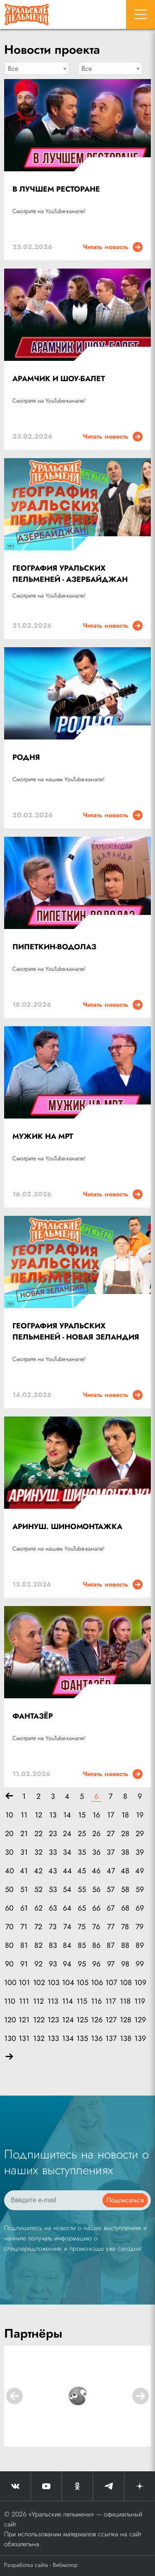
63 (53, 1908)
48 (125, 1871)
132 (38, 2038)
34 (67, 1852)
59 (140, 1890)
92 (38, 1964)
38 (125, 1852)
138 (125, 2038)
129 (139, 2020)
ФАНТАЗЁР (32, 1716)
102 (38, 1983)
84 (67, 1945)
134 (67, 2038)
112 (38, 2001)
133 (53, 2038)
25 (82, 1834)
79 (139, 1927)
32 (38, 1852)
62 (38, 1908)
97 (110, 1964)
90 (9, 1964)
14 (67, 1815)
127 (110, 2020)
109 (139, 1983)
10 (9, 1815)
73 (53, 1927)
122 (38, 2020)
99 (140, 1964)
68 (125, 1908)
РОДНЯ (26, 757)
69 (140, 1908)
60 (9, 1908)
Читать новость (113, 247)
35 (82, 1852)
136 (96, 2038)
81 (24, 1945)
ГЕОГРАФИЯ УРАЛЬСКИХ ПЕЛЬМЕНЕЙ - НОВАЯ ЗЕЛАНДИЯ (75, 1331)
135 (81, 2038)
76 (96, 1927)
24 (67, 1834)
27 (110, 1834)
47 (111, 1871)
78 (125, 1927)
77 (110, 1927)
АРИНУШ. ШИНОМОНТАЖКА (67, 1526)
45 (81, 1871)
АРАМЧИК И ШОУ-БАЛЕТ (58, 378)
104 (67, 1983)
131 (24, 2038)
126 (96, 2020)
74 (67, 1927)
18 (125, 1815)
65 (82, 1908)
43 (52, 1871)
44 (67, 1871)
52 (38, 1890)
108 (125, 1983)
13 (53, 1815)
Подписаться (125, 2200)
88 (125, 1945)
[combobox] (36, 68)
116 (96, 2001)
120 (9, 2020)
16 (96, 1815)
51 (24, 1890)
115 (81, 2001)
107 (110, 1983)
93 (53, 1964)
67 (110, 1908)
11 (24, 1815)
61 (24, 1908)
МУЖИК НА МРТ (42, 1136)
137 (110, 2038)
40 (9, 1871)
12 (38, 1815)
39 (140, 1852)
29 (140, 1834)
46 (96, 1871)
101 (24, 1983)
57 (110, 1890)
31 (24, 1852)
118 (125, 2001)
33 (53, 1852)
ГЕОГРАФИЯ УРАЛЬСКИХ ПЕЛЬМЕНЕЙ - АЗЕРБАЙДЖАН (70, 574)
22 (38, 1834)
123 (53, 2020)
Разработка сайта (26, 2565)
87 (110, 1945)
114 (67, 2001)
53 (53, 1890)
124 (67, 2020)
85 (82, 1945)
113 (53, 2001)
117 (110, 2001)
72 (38, 1927)
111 (24, 2001)
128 (125, 2020)
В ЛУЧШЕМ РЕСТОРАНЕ (56, 189)
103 (53, 1983)
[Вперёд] (9, 2057)
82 (38, 1945)
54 (67, 1890)
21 (24, 1834)
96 (96, 1964)
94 (67, 1964)
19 (139, 1815)
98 (125, 1964)
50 (9, 1890)
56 (96, 1890)
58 (125, 1890)
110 (9, 2001)
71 (23, 1927)
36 (96, 1852)
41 (24, 1871)
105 (81, 1983)
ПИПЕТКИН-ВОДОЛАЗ (54, 946)
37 (110, 1852)
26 (96, 1834)
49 (139, 1871)
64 (67, 1908)
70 (9, 1927)
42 (38, 1871)
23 (53, 1834)
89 (140, 1945)
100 (9, 1983)
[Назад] (9, 1796)
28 (125, 1834)
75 (82, 1927)
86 (96, 1945)
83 (53, 1945)
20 (9, 1834)
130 (9, 2038)
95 (82, 1964)
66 (96, 1908)
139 (139, 2038)
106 (96, 1983)
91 (24, 1964)
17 (110, 1815)
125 (81, 2020)
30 (9, 1852)
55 (82, 1890)
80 (9, 1945)
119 (139, 2001)
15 (82, 1815)
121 (24, 2020)
